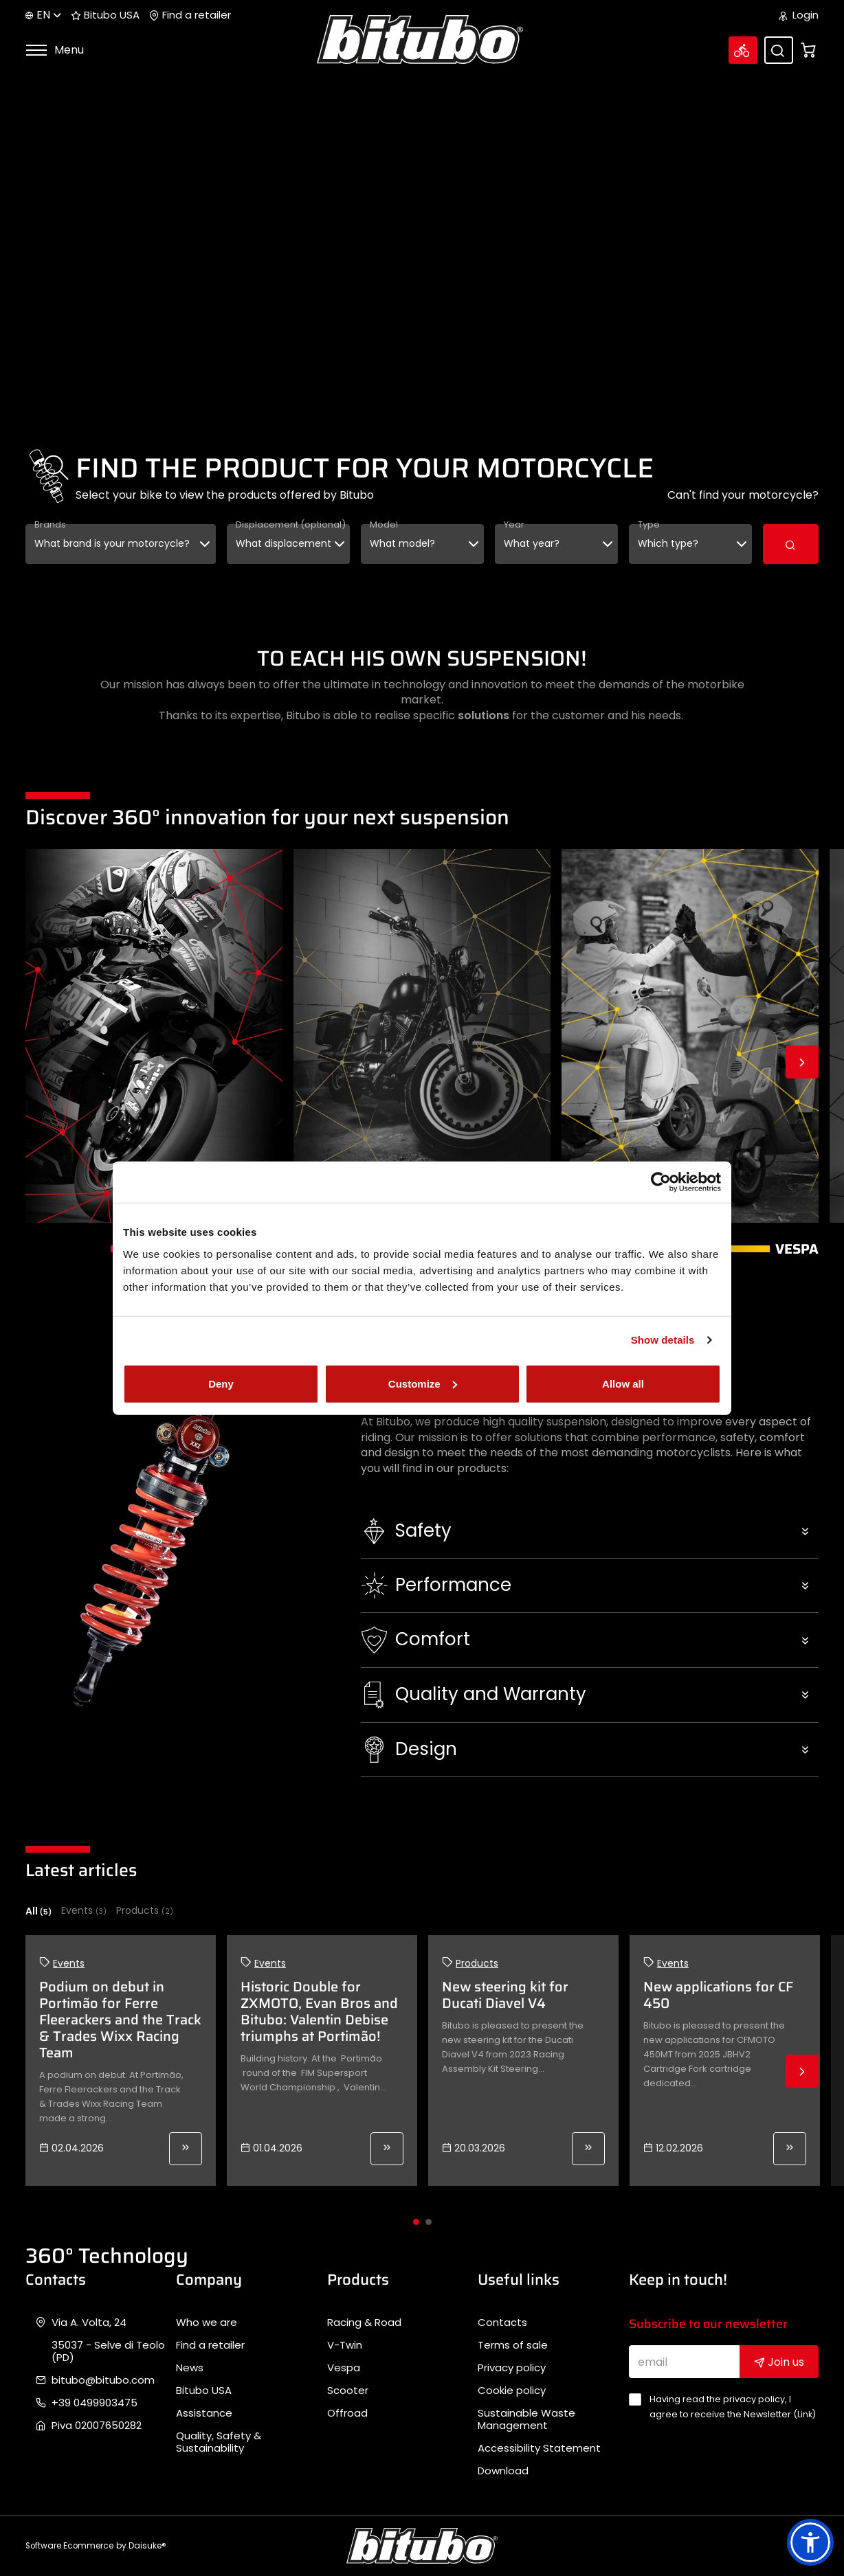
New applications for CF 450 (718, 1995)
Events (84, 1911)
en (43, 14)
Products (144, 1911)
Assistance (204, 2413)
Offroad (347, 2413)
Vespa (343, 2368)
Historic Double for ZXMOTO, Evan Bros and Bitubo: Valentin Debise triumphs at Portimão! (319, 2011)
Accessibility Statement (539, 2448)
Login (799, 15)
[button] (590, 1531)
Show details (663, 1340)
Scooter (347, 2390)
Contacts (502, 2322)
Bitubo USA (105, 15)
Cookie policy (512, 2390)
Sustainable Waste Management (526, 2419)
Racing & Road (364, 2322)
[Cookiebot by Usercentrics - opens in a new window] (661, 1182)
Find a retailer (190, 15)
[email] (684, 2361)
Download (503, 2471)
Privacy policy (512, 2368)
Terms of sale (513, 2345)
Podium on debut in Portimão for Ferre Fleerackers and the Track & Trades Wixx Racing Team (120, 2019)
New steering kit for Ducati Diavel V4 (505, 1995)
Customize (422, 1383)
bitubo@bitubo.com (103, 2380)
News (189, 2368)
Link (804, 2414)
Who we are (206, 2322)
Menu (54, 49)
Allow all (623, 1383)
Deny (221, 1383)
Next (802, 1062)
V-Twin (344, 2345)
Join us (779, 2362)
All (38, 1911)
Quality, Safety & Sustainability (218, 2442)
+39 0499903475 (94, 2403)
